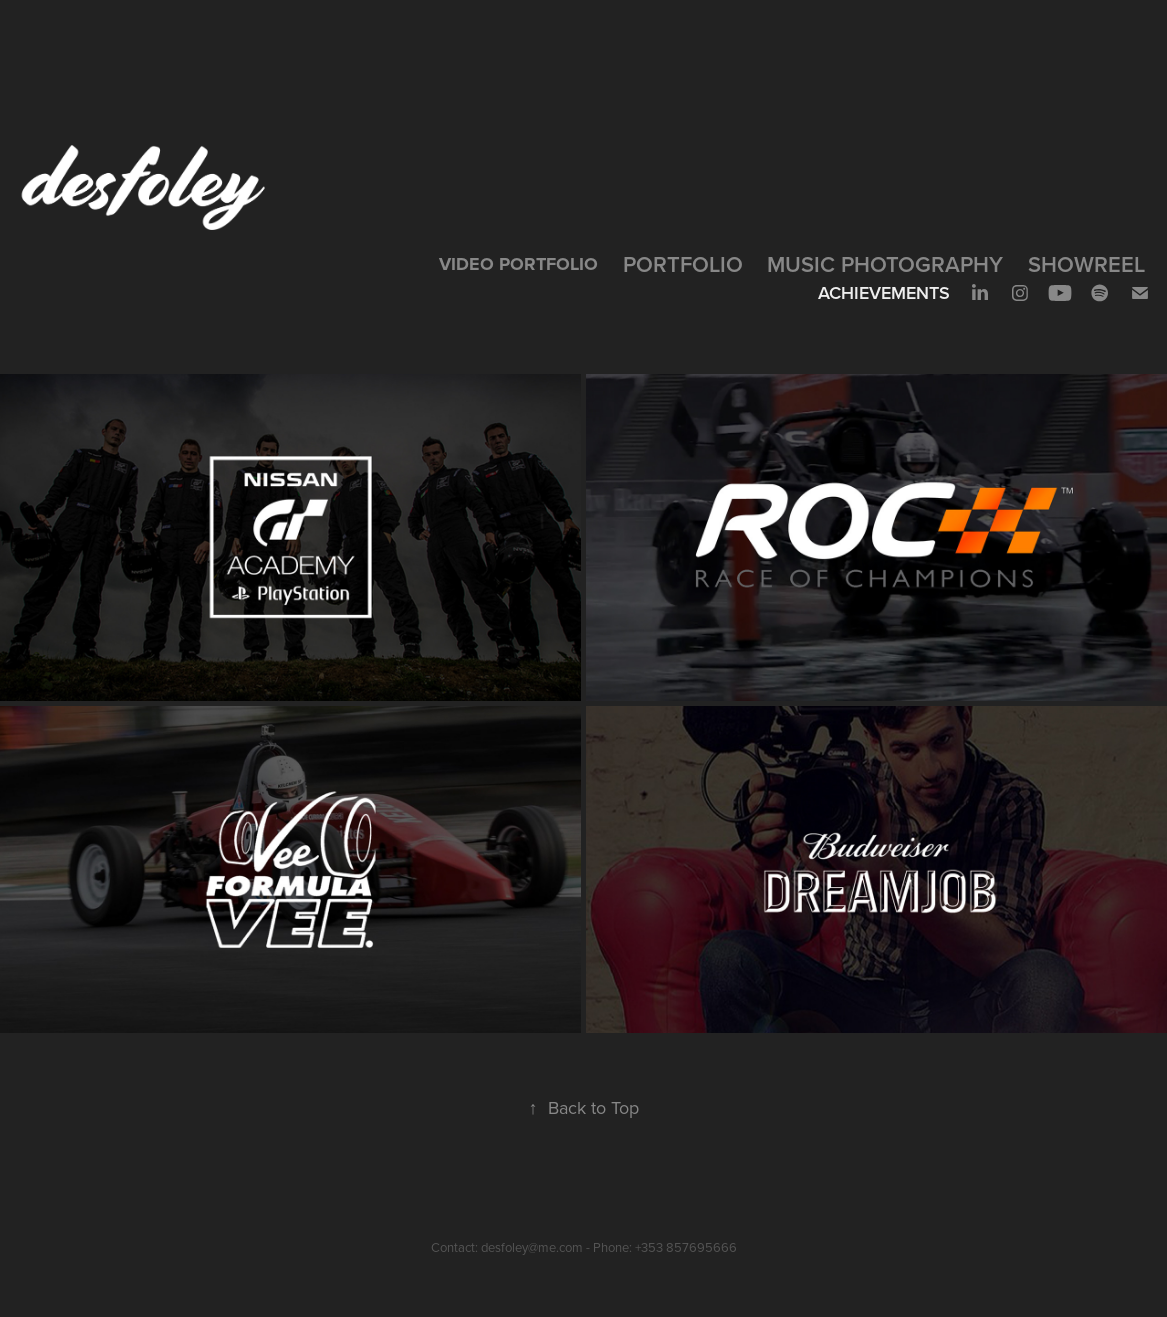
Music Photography (885, 264)
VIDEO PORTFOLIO (518, 264)
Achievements (884, 292)
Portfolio (683, 264)
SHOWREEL (1086, 264)
